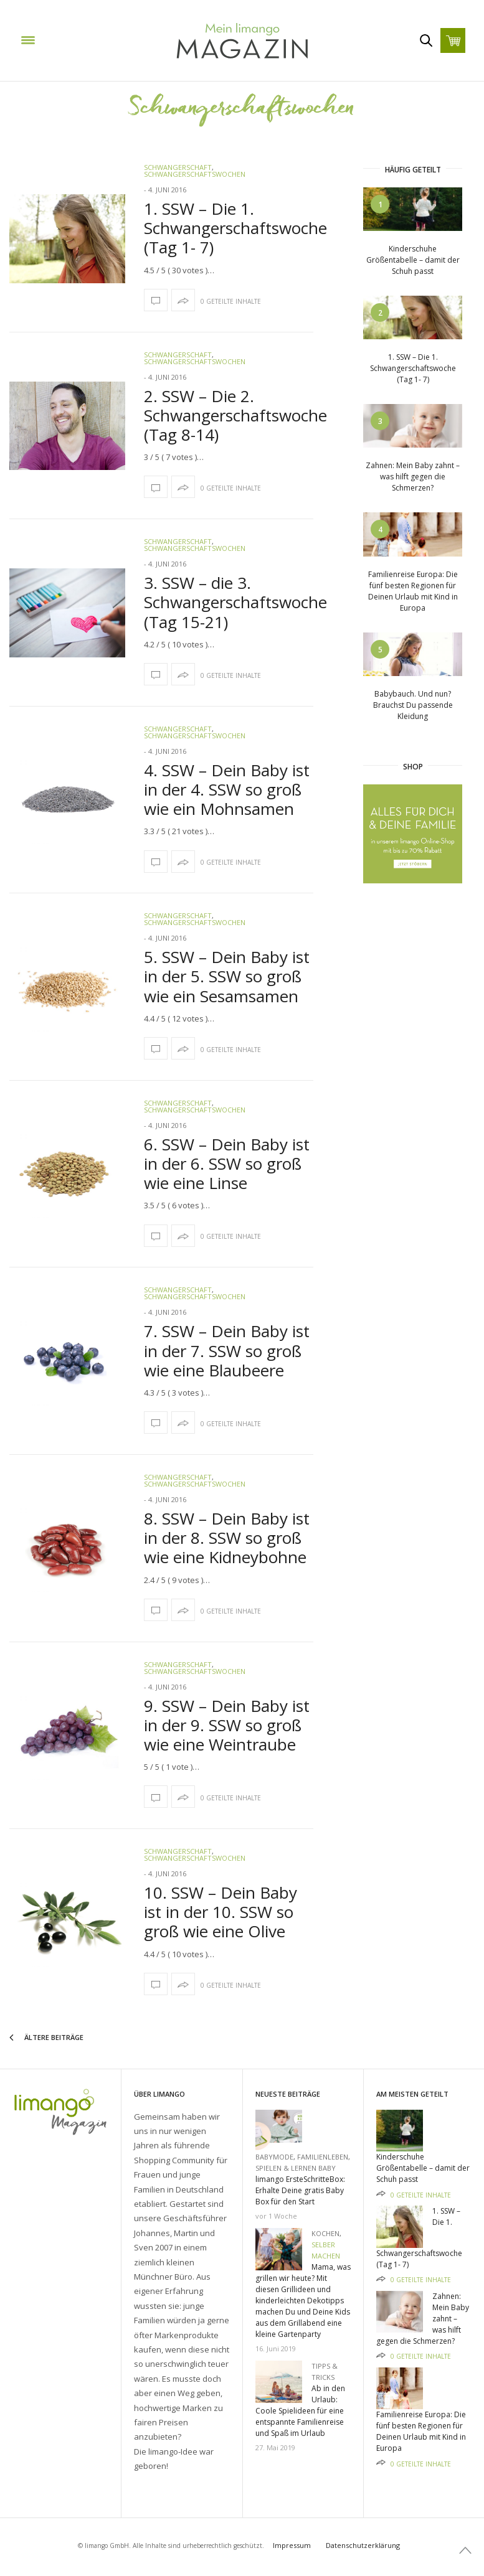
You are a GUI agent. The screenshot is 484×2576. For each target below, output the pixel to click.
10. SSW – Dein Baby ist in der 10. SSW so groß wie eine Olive (220, 1911)
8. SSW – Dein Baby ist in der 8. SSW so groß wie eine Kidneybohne (227, 1537)
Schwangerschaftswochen (194, 174)
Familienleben (322, 2156)
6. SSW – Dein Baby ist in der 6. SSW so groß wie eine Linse (227, 1163)
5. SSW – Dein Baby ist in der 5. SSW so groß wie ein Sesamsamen (227, 976)
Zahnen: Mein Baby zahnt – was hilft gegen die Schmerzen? (413, 476)
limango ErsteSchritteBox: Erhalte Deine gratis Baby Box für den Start (300, 2190)
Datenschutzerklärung (363, 2545)
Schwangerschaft (178, 167)
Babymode (274, 2156)
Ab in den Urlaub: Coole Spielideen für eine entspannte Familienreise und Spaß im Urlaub (300, 2410)
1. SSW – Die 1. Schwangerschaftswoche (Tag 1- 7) (235, 227)
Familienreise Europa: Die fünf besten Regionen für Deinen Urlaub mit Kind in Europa (413, 591)
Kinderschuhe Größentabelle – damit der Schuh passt (413, 259)
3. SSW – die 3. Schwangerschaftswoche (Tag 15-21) (235, 601)
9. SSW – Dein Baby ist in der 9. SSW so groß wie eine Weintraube (227, 1725)
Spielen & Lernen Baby (295, 2168)
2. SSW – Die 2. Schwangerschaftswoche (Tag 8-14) (235, 415)
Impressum (292, 2545)
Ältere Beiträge (46, 2037)
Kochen (325, 2233)
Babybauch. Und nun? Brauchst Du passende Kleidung (413, 705)
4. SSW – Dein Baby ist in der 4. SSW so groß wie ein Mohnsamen (227, 789)
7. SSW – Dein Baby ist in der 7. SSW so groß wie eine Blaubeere (227, 1350)
